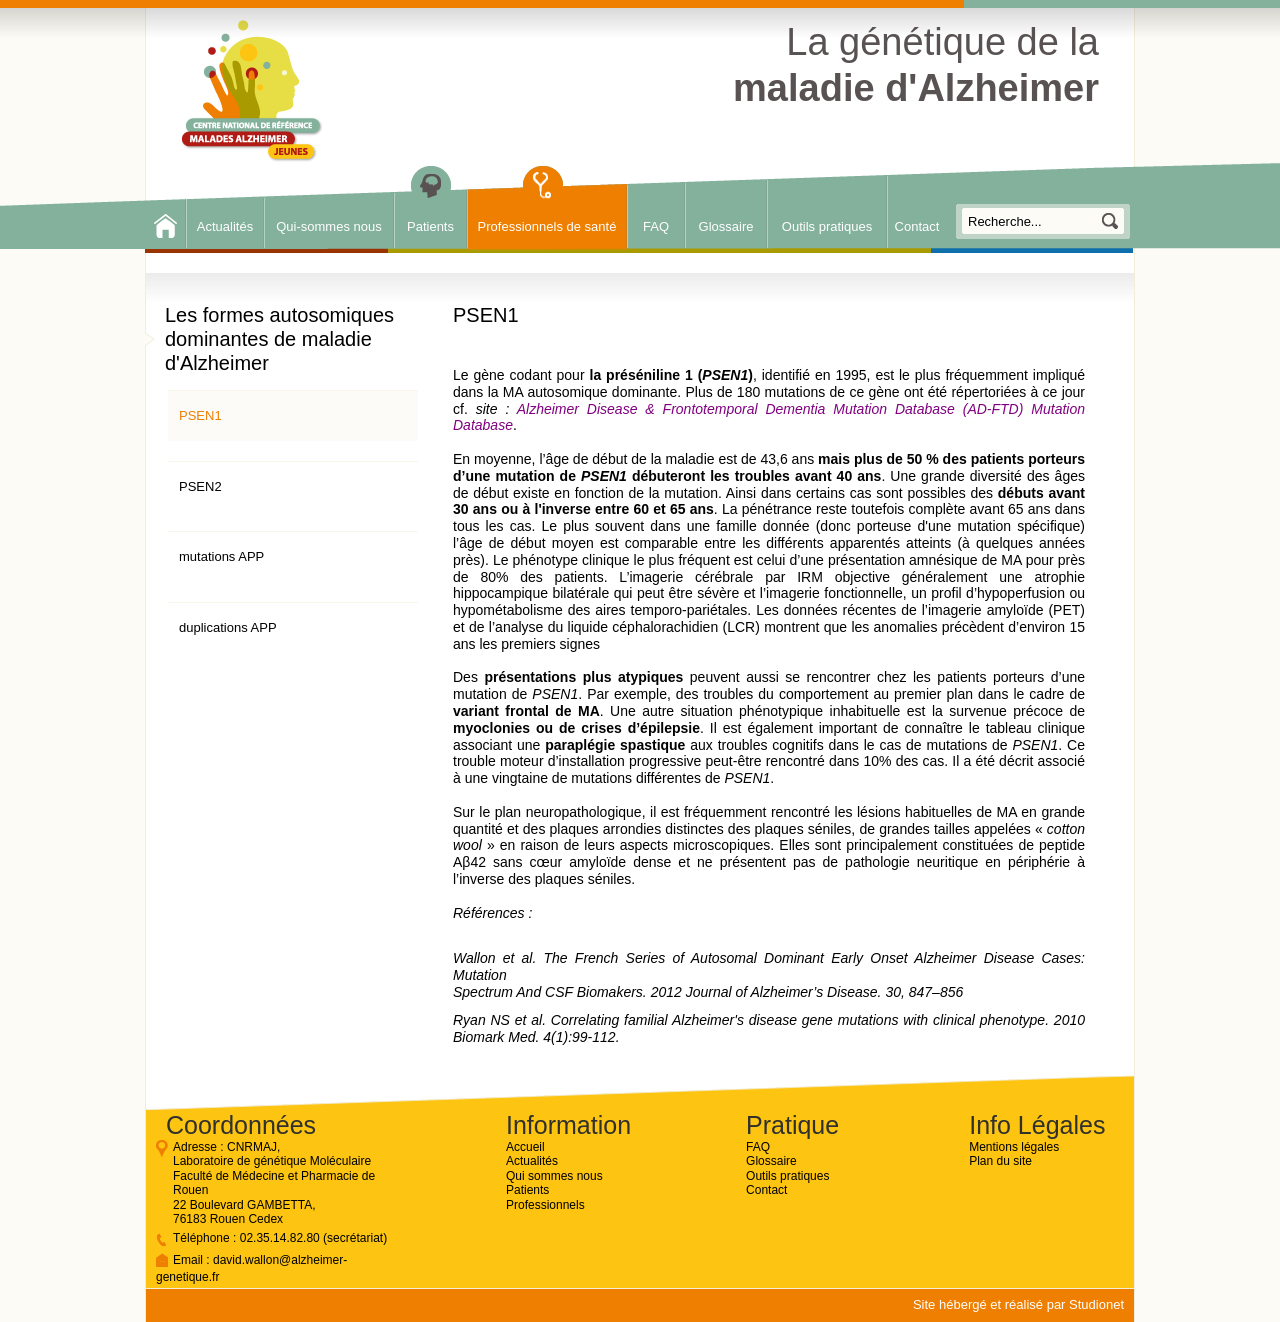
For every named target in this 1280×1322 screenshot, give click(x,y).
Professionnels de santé (547, 226)
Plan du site (1000, 1161)
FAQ (656, 226)
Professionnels (545, 1205)
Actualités (225, 226)
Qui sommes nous (554, 1176)
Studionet (1096, 1304)
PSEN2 (200, 486)
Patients (430, 226)
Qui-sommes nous (328, 226)
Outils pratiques (827, 226)
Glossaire (726, 226)
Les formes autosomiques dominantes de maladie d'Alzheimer (279, 339)
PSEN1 (200, 415)
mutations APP (221, 556)
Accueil (525, 1147)
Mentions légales (1014, 1147)
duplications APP (228, 627)
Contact (917, 226)
